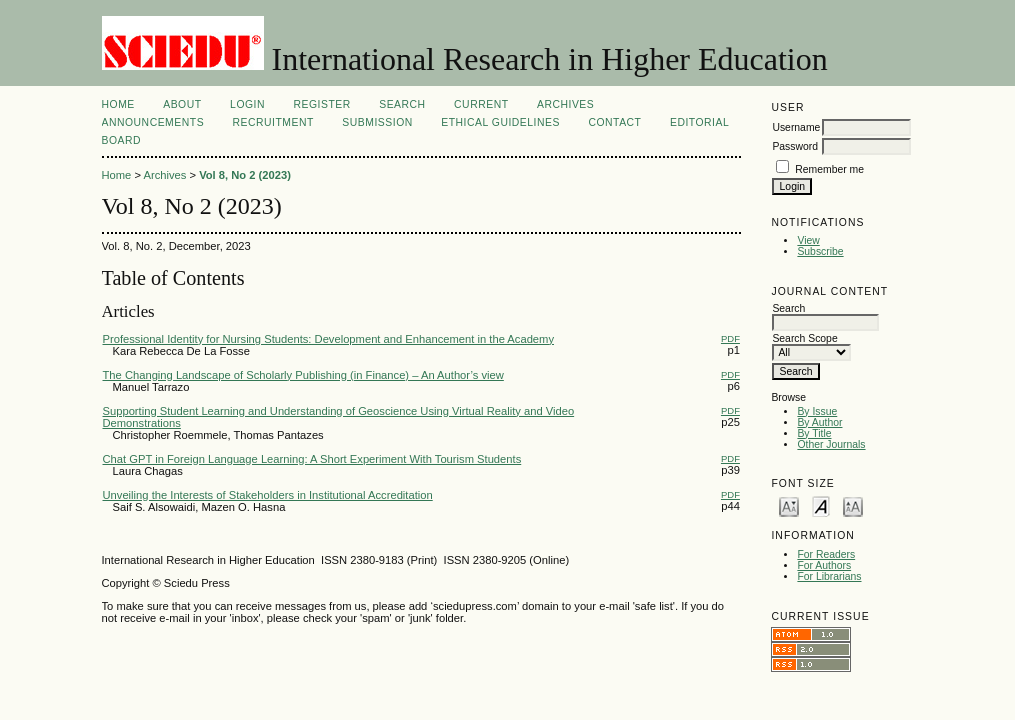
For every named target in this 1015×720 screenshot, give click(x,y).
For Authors (824, 565)
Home (118, 104)
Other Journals (831, 444)
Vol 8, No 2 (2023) (245, 175)
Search (402, 104)
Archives (565, 104)
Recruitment (273, 122)
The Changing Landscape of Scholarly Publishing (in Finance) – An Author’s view (303, 375)
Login (247, 104)
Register (321, 104)
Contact (614, 122)
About (182, 104)
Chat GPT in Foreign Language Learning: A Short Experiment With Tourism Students (312, 459)
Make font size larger (853, 505)
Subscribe (820, 251)
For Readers (826, 554)
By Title (814, 433)
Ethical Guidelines (500, 122)
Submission (377, 122)
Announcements (153, 122)
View (808, 240)
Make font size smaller (789, 505)
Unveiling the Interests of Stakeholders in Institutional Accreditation (268, 495)
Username (796, 127)
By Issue (817, 411)
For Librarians (829, 576)
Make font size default (821, 505)
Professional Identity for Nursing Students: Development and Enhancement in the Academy (329, 339)
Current (481, 104)
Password (795, 146)
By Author (819, 422)
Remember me (829, 169)
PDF (730, 338)
